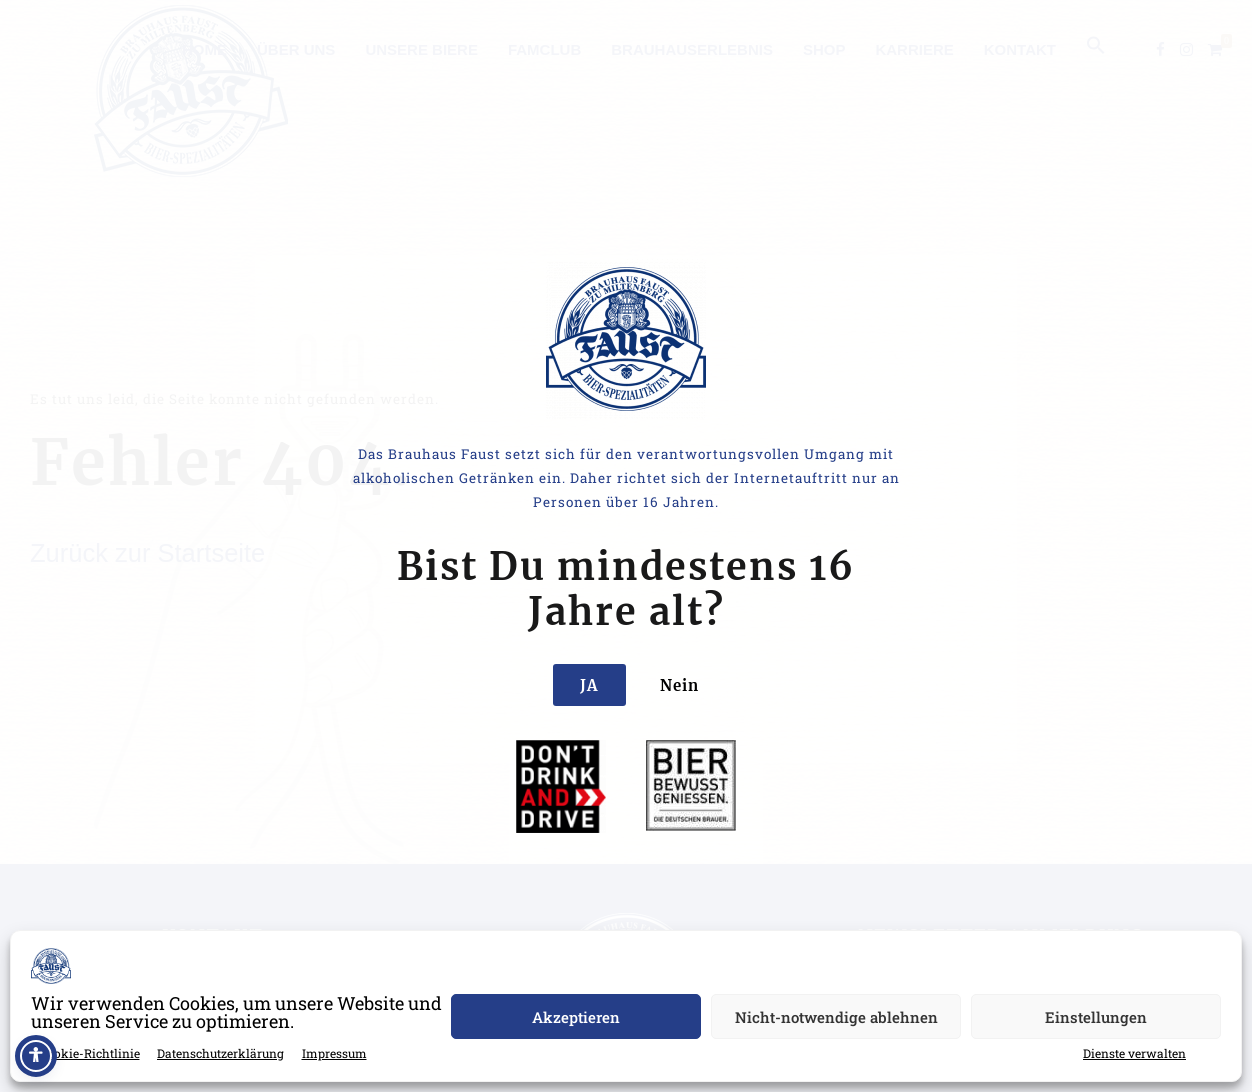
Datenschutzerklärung (220, 1053)
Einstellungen (1096, 1017)
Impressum (334, 1053)
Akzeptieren (576, 1017)
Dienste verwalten (1134, 1053)
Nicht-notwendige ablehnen (836, 1017)
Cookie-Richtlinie (89, 1053)
